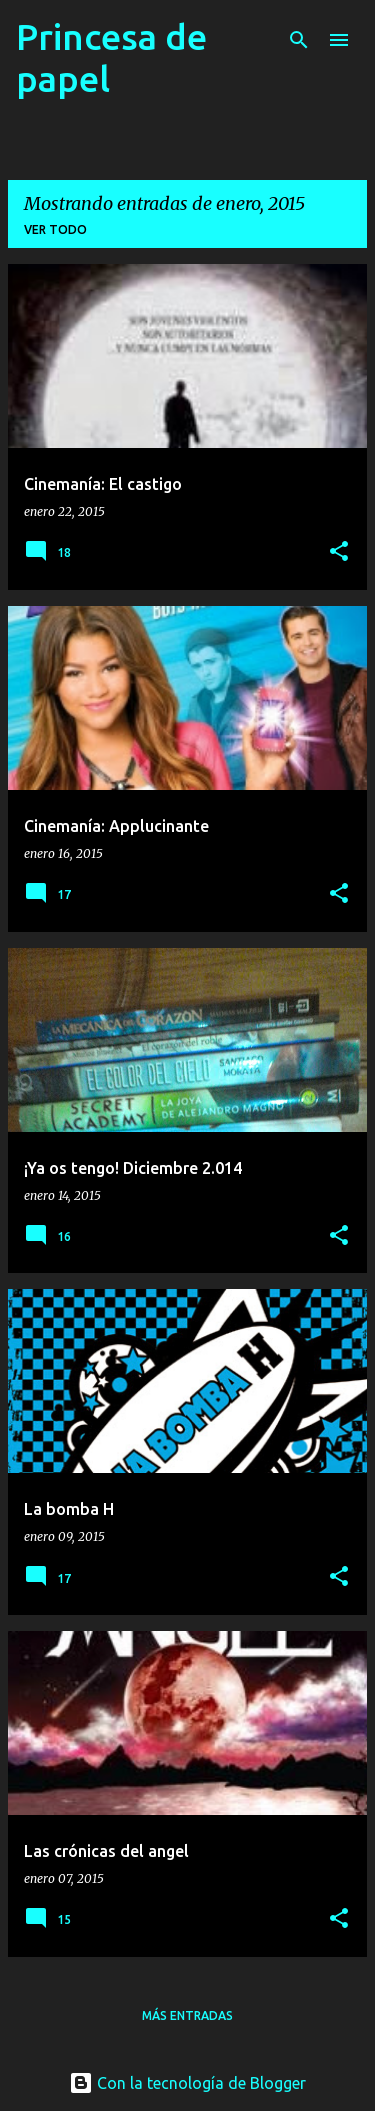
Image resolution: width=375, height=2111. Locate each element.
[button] (339, 552)
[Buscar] (299, 40)
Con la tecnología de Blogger (187, 2083)
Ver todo (55, 229)
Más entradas (187, 2015)
